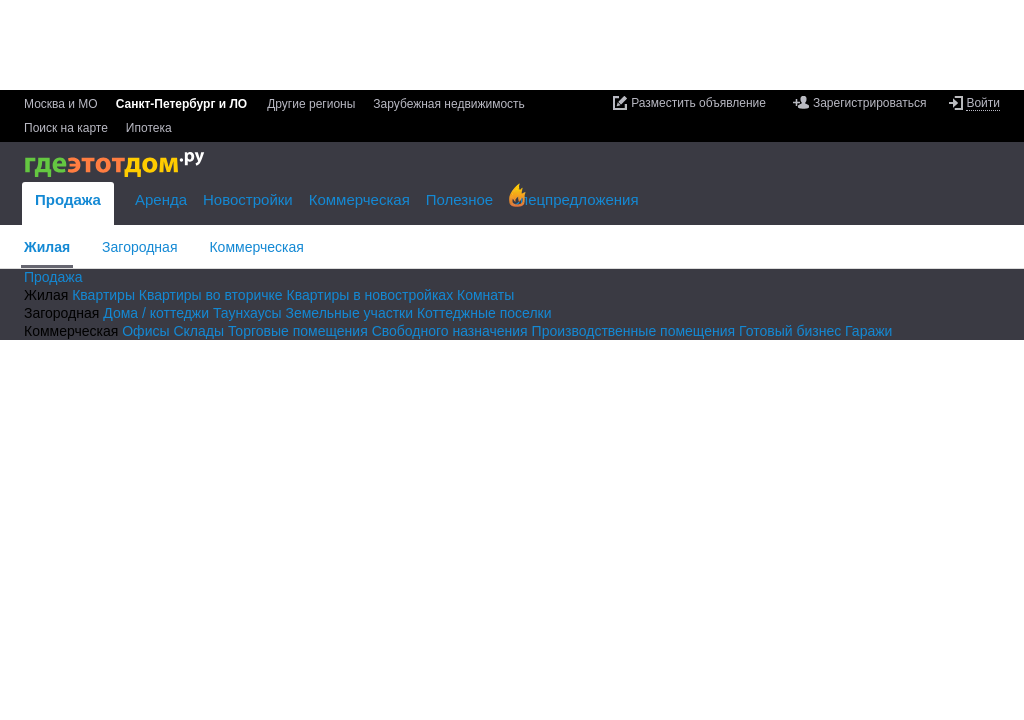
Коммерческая (256, 247)
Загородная (139, 247)
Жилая (47, 247)
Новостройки (248, 199)
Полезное (459, 199)
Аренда (161, 199)
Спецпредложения (573, 199)
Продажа (68, 199)
